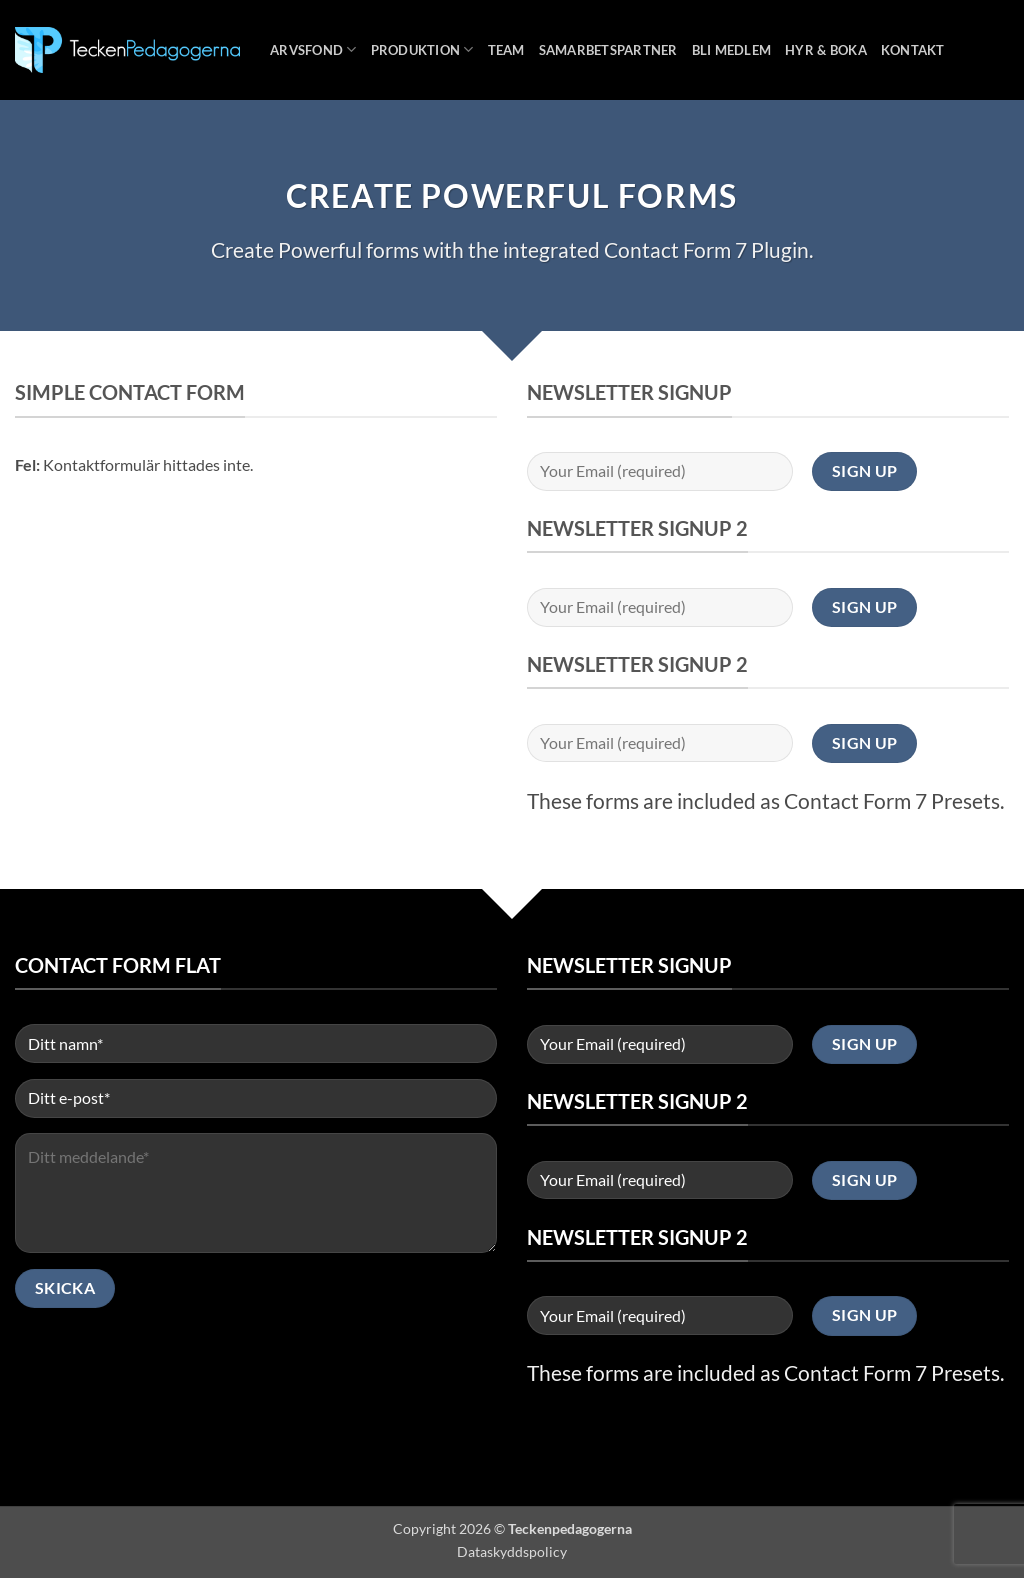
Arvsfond (313, 49)
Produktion (422, 49)
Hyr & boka (826, 50)
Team (506, 50)
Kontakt (913, 50)
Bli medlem (732, 50)
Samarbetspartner (608, 50)
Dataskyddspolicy (512, 1551)
